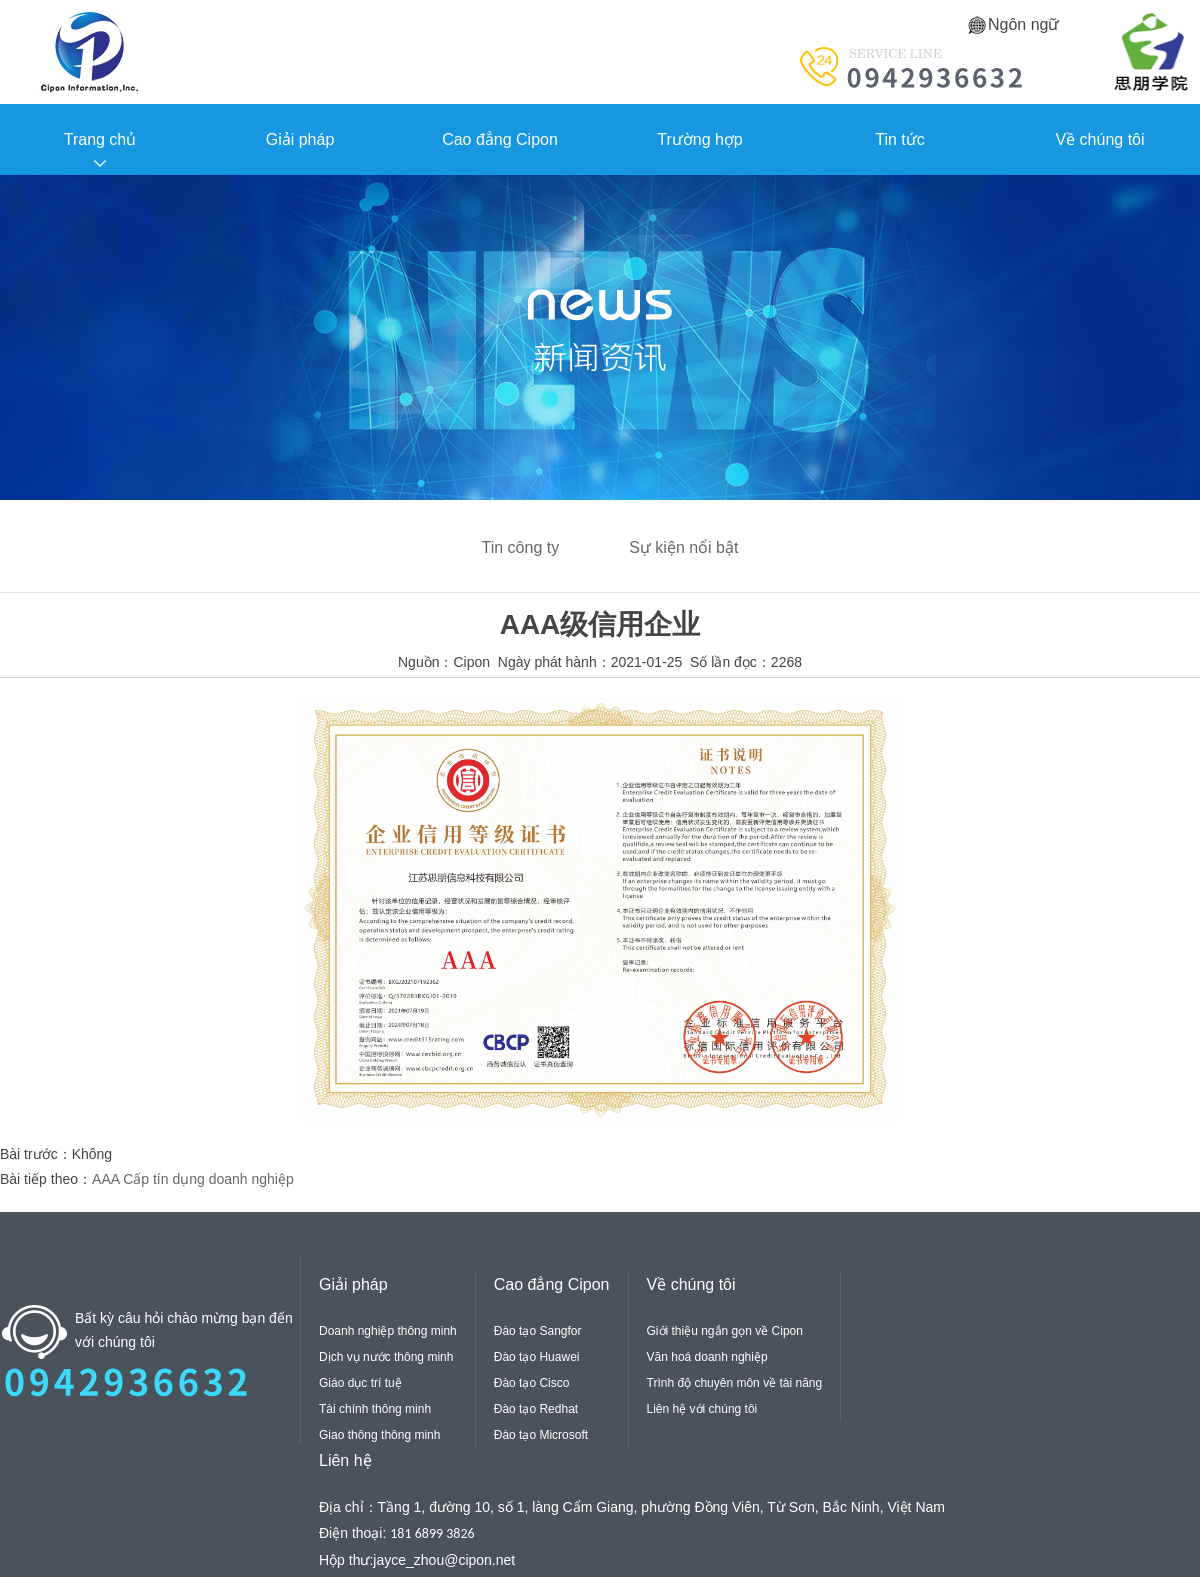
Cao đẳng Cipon (500, 139)
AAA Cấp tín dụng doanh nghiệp (193, 1179)
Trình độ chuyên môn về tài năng (735, 1383)
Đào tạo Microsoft (541, 1435)
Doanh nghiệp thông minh (388, 1331)
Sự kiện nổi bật (683, 547)
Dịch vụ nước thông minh (386, 1357)
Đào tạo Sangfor (538, 1331)
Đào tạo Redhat (536, 1409)
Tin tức (900, 139)
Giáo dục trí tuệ (360, 1383)
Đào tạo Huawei (537, 1357)
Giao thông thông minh (379, 1435)
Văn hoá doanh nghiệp (707, 1357)
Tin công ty (521, 547)
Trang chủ (100, 139)
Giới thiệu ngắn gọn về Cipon (725, 1331)
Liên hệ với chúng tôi (702, 1409)
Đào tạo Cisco (532, 1383)
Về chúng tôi (1099, 139)
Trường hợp (700, 139)
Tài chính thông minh (375, 1409)
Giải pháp (300, 139)
